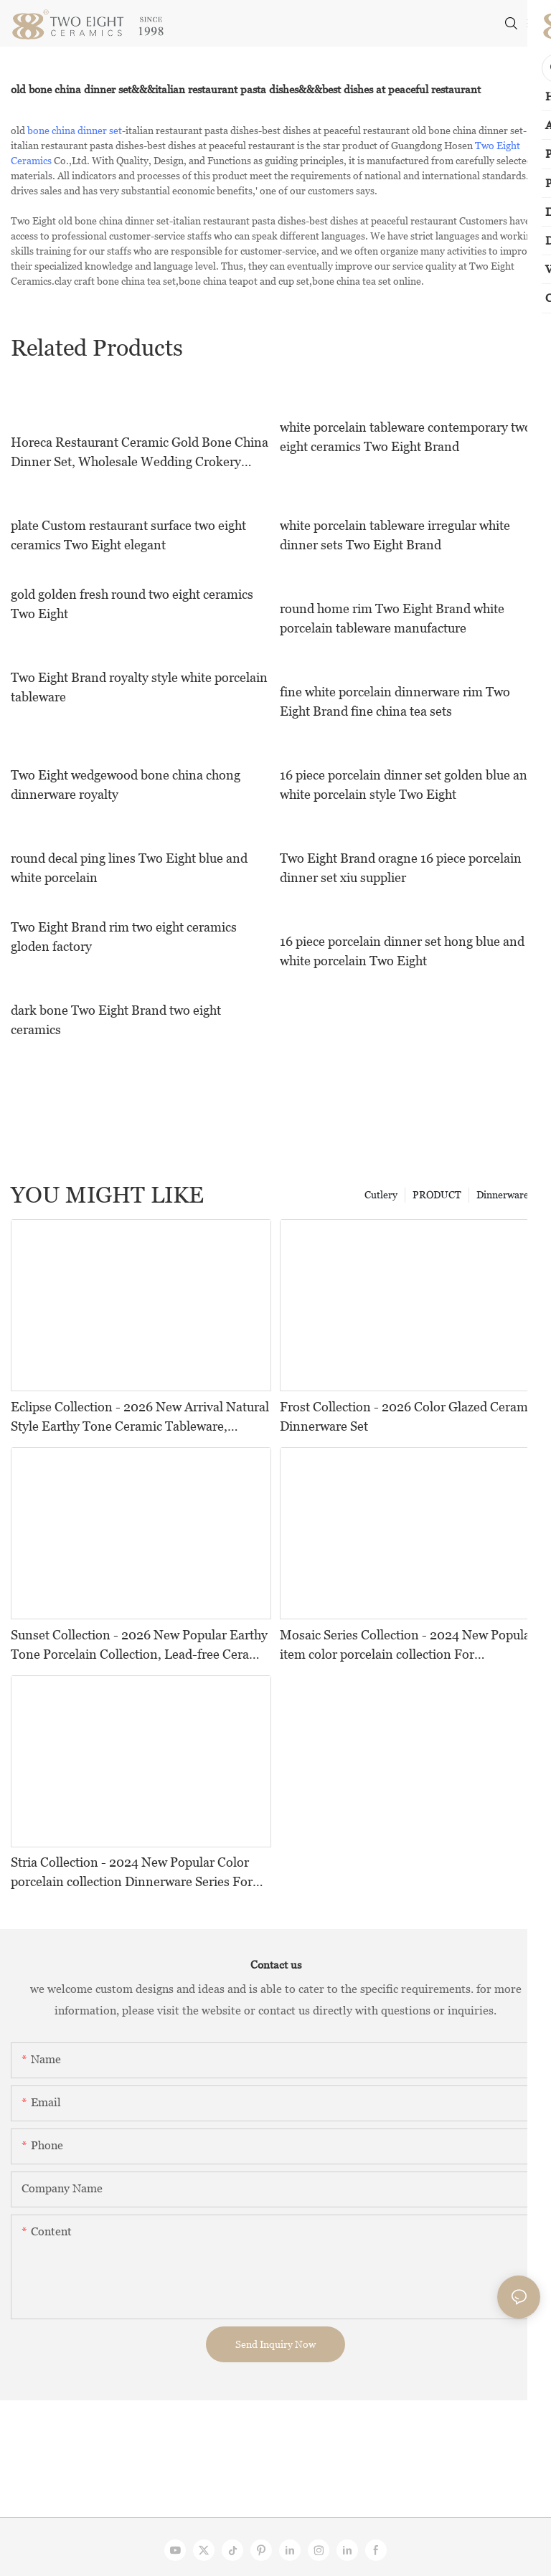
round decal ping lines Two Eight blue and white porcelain (129, 868)
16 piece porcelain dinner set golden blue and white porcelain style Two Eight (407, 784)
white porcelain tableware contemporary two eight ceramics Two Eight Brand (406, 437)
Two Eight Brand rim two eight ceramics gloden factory (124, 936)
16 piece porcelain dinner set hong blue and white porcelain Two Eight (402, 951)
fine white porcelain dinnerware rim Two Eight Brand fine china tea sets (395, 701)
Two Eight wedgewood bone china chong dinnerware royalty (125, 784)
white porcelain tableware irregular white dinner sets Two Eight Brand (395, 535)
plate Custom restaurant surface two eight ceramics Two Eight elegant (128, 535)
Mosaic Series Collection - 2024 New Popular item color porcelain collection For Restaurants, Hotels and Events (407, 1645)
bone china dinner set (74, 130)
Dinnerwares (504, 1195)
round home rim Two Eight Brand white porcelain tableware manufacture (392, 618)
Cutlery (380, 1195)
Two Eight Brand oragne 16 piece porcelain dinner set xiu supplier (401, 868)
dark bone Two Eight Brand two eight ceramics (116, 1020)
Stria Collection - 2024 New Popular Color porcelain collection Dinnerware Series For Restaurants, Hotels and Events (132, 1873)
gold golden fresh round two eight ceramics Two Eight (132, 604)
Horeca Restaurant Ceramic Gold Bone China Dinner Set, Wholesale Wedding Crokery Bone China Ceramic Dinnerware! (139, 453)
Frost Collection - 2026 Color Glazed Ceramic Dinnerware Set (408, 1416)
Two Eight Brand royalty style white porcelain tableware (139, 687)
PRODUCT (437, 1195)
